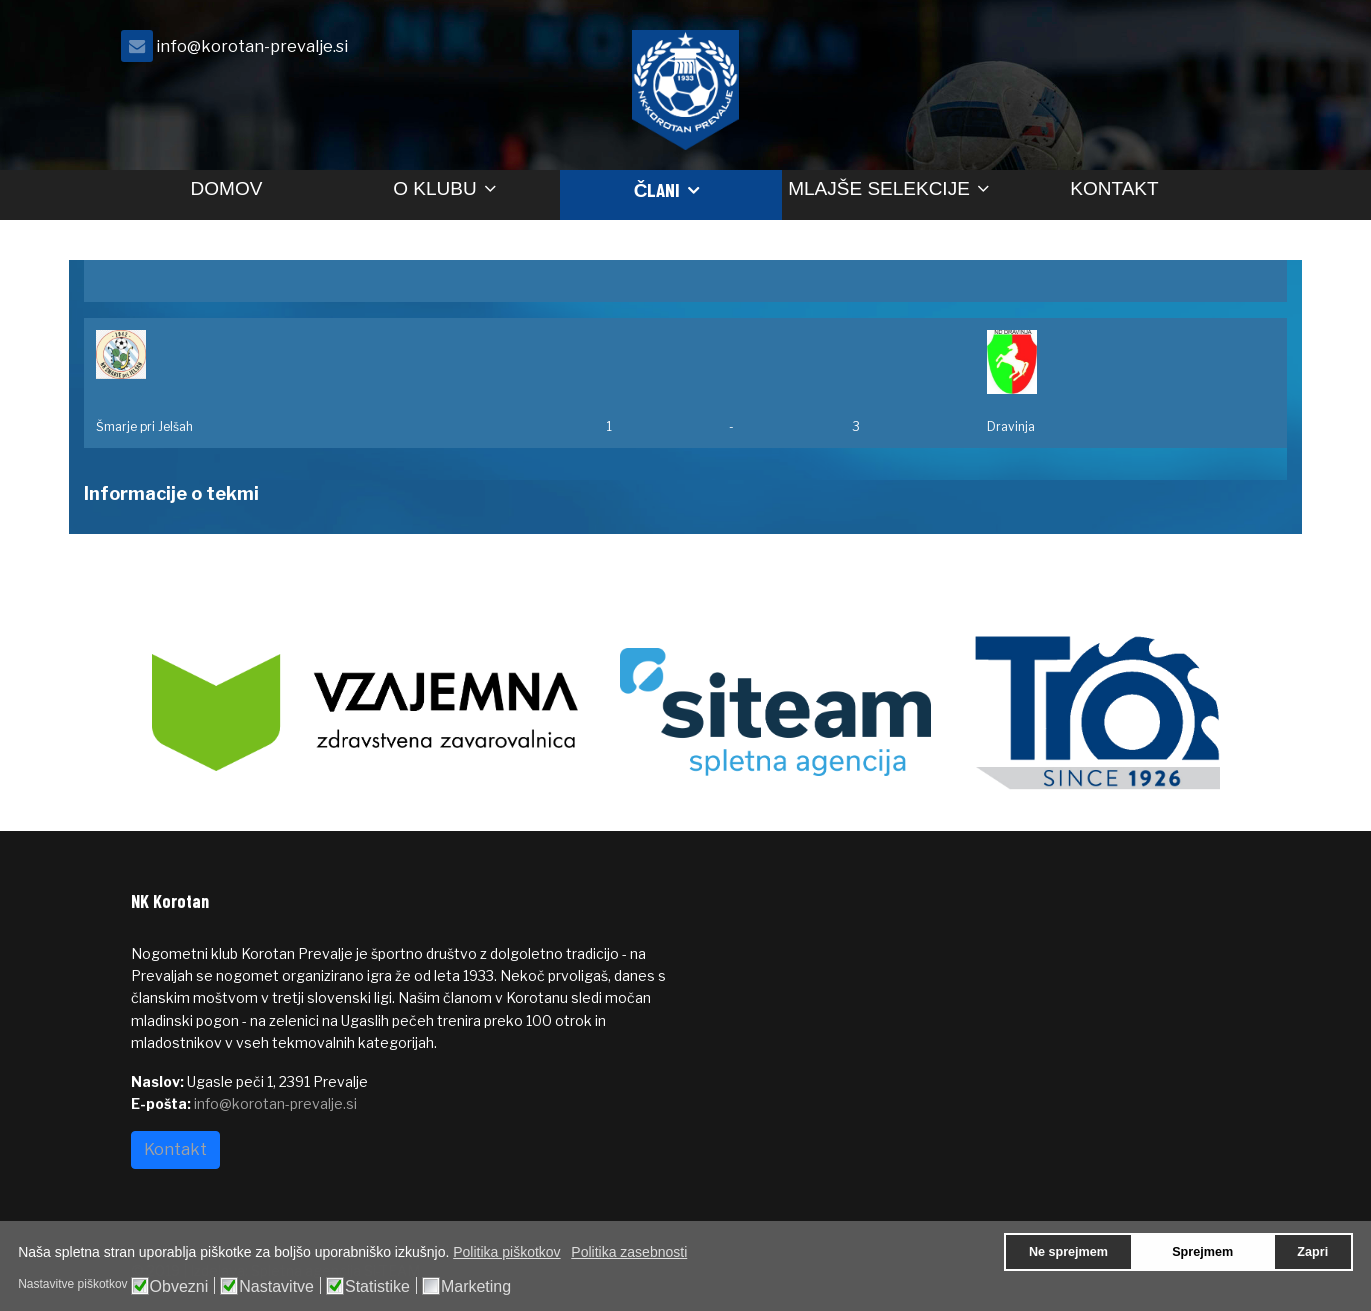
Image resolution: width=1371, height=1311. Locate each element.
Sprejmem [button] (1202, 1252)
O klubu (434, 188)
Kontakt (1114, 188)
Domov (227, 188)
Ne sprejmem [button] (1068, 1252)
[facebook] (1216, 51)
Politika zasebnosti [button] (629, 1252)
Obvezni (179, 1287)
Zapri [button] (1312, 1252)
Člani (657, 189)
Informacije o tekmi (171, 493)
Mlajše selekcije (879, 188)
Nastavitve (276, 1287)
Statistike (377, 1287)
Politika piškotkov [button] (506, 1252)
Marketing (476, 1287)
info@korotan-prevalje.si (252, 46)
